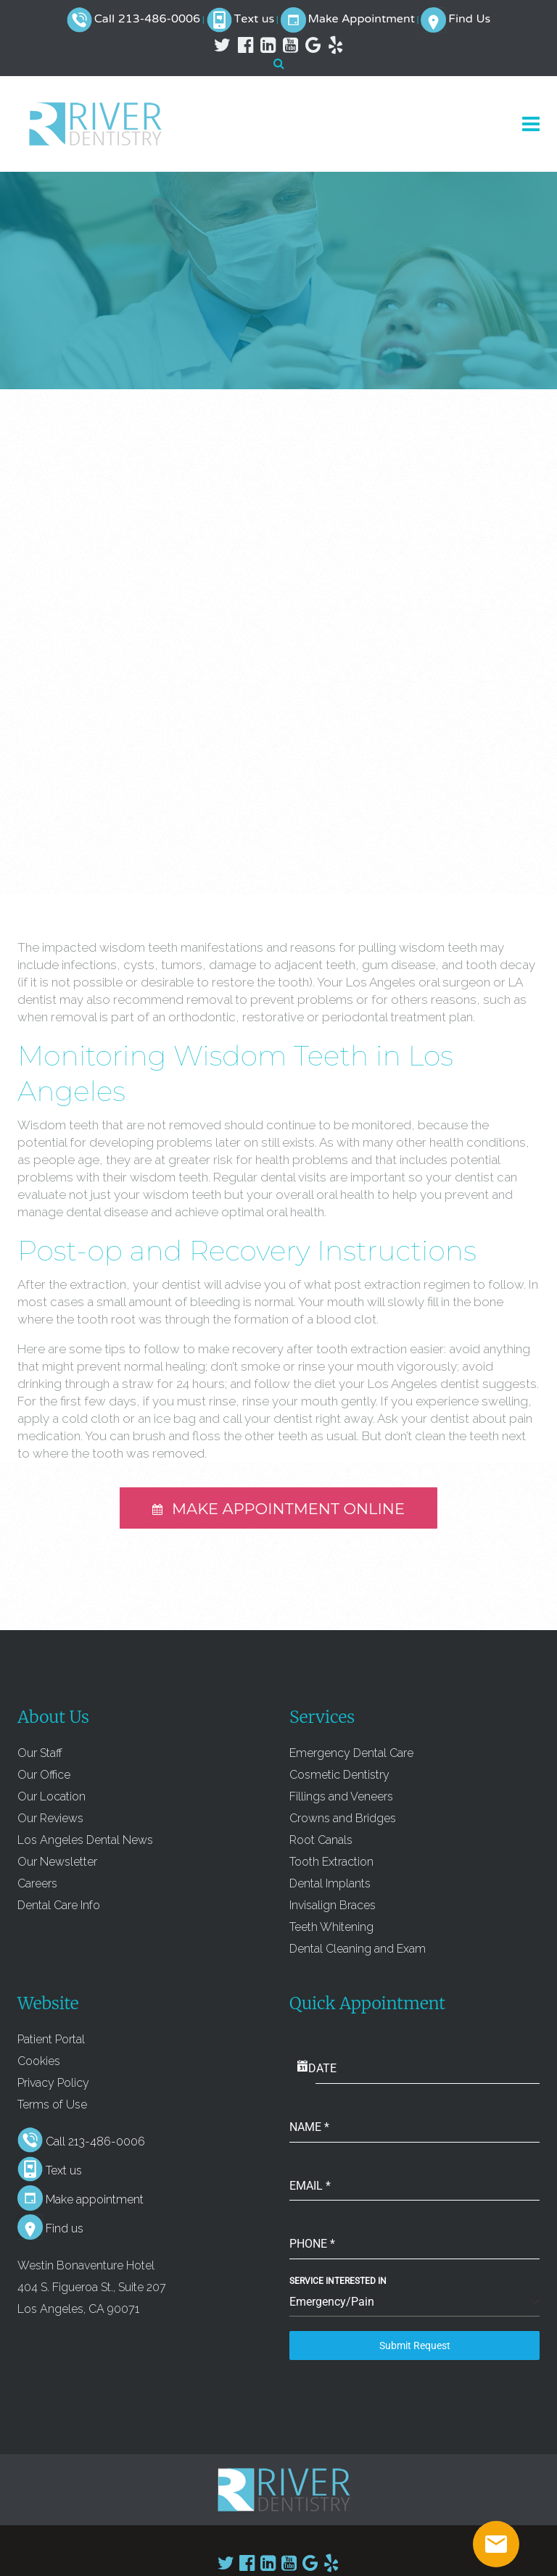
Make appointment (95, 2199)
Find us (64, 2228)
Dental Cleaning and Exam (357, 1949)
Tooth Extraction (331, 1862)
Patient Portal (51, 2039)
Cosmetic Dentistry (339, 1775)
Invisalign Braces (332, 1905)
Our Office (43, 1775)
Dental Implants (330, 1883)
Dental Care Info (58, 1905)
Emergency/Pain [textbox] (331, 2302)
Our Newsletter (57, 1862)
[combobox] (414, 2302)
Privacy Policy (53, 2083)
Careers (37, 1883)
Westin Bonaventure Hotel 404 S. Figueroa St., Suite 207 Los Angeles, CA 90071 (91, 2287)
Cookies (38, 2061)
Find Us (469, 19)
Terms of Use (52, 2104)
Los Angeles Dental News (85, 1840)
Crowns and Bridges (342, 1818)
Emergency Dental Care (351, 1753)
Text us (254, 19)
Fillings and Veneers (341, 1796)
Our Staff (39, 1753)
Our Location (51, 1796)
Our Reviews (50, 1818)
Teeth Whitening (331, 1927)
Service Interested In (338, 2281)
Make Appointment (361, 19)
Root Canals (320, 1840)
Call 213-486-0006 (147, 19)
